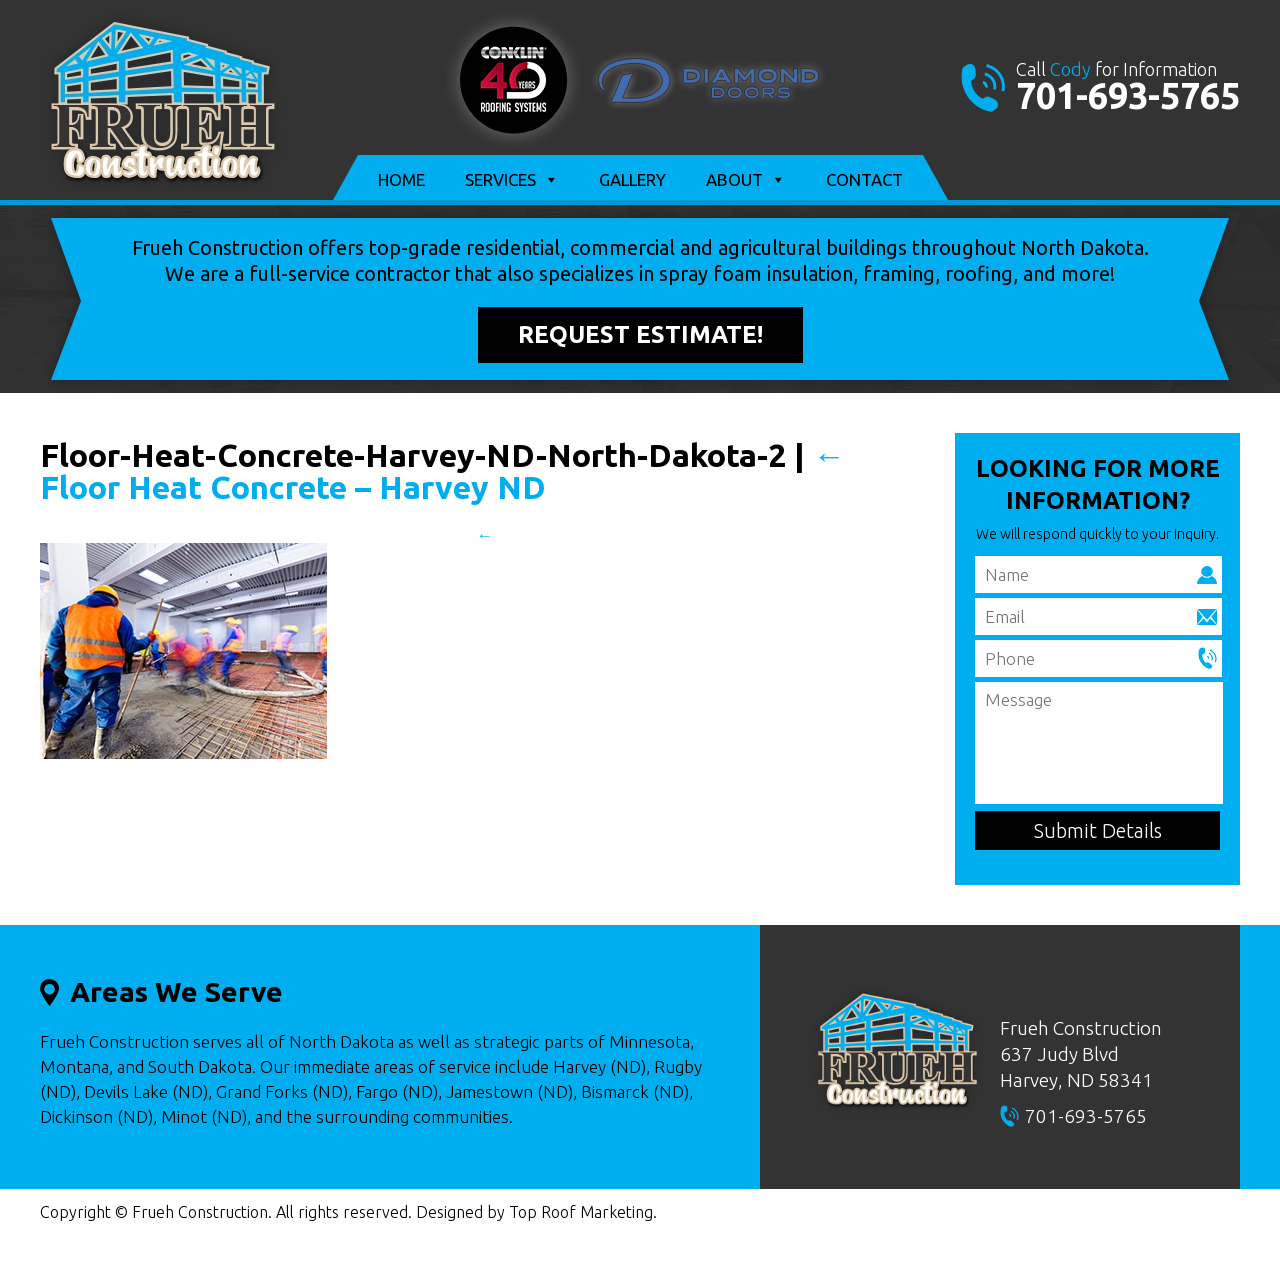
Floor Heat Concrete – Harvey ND (442, 471)
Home (401, 179)
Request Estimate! (640, 334)
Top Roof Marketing (581, 1212)
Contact (864, 179)
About (746, 180)
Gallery (632, 179)
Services (512, 180)
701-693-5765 (1128, 95)
